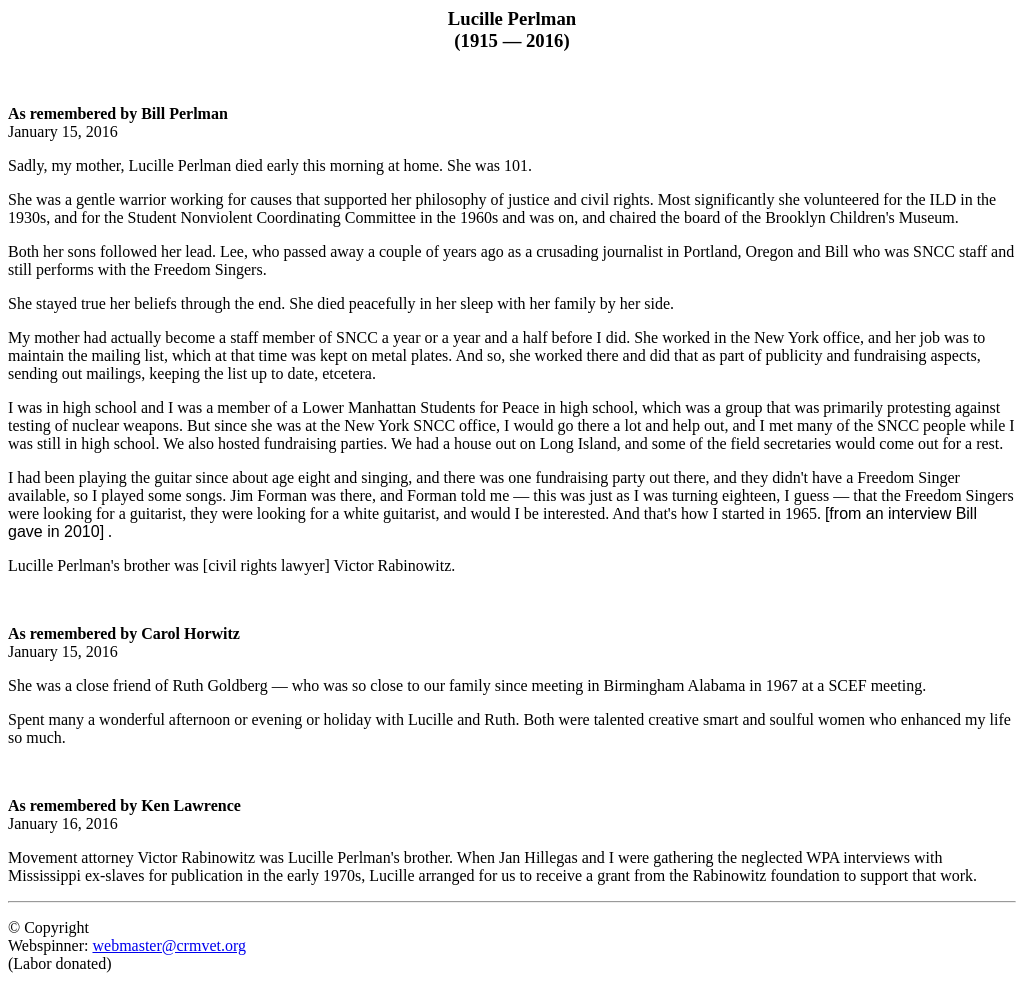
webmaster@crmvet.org (169, 945)
